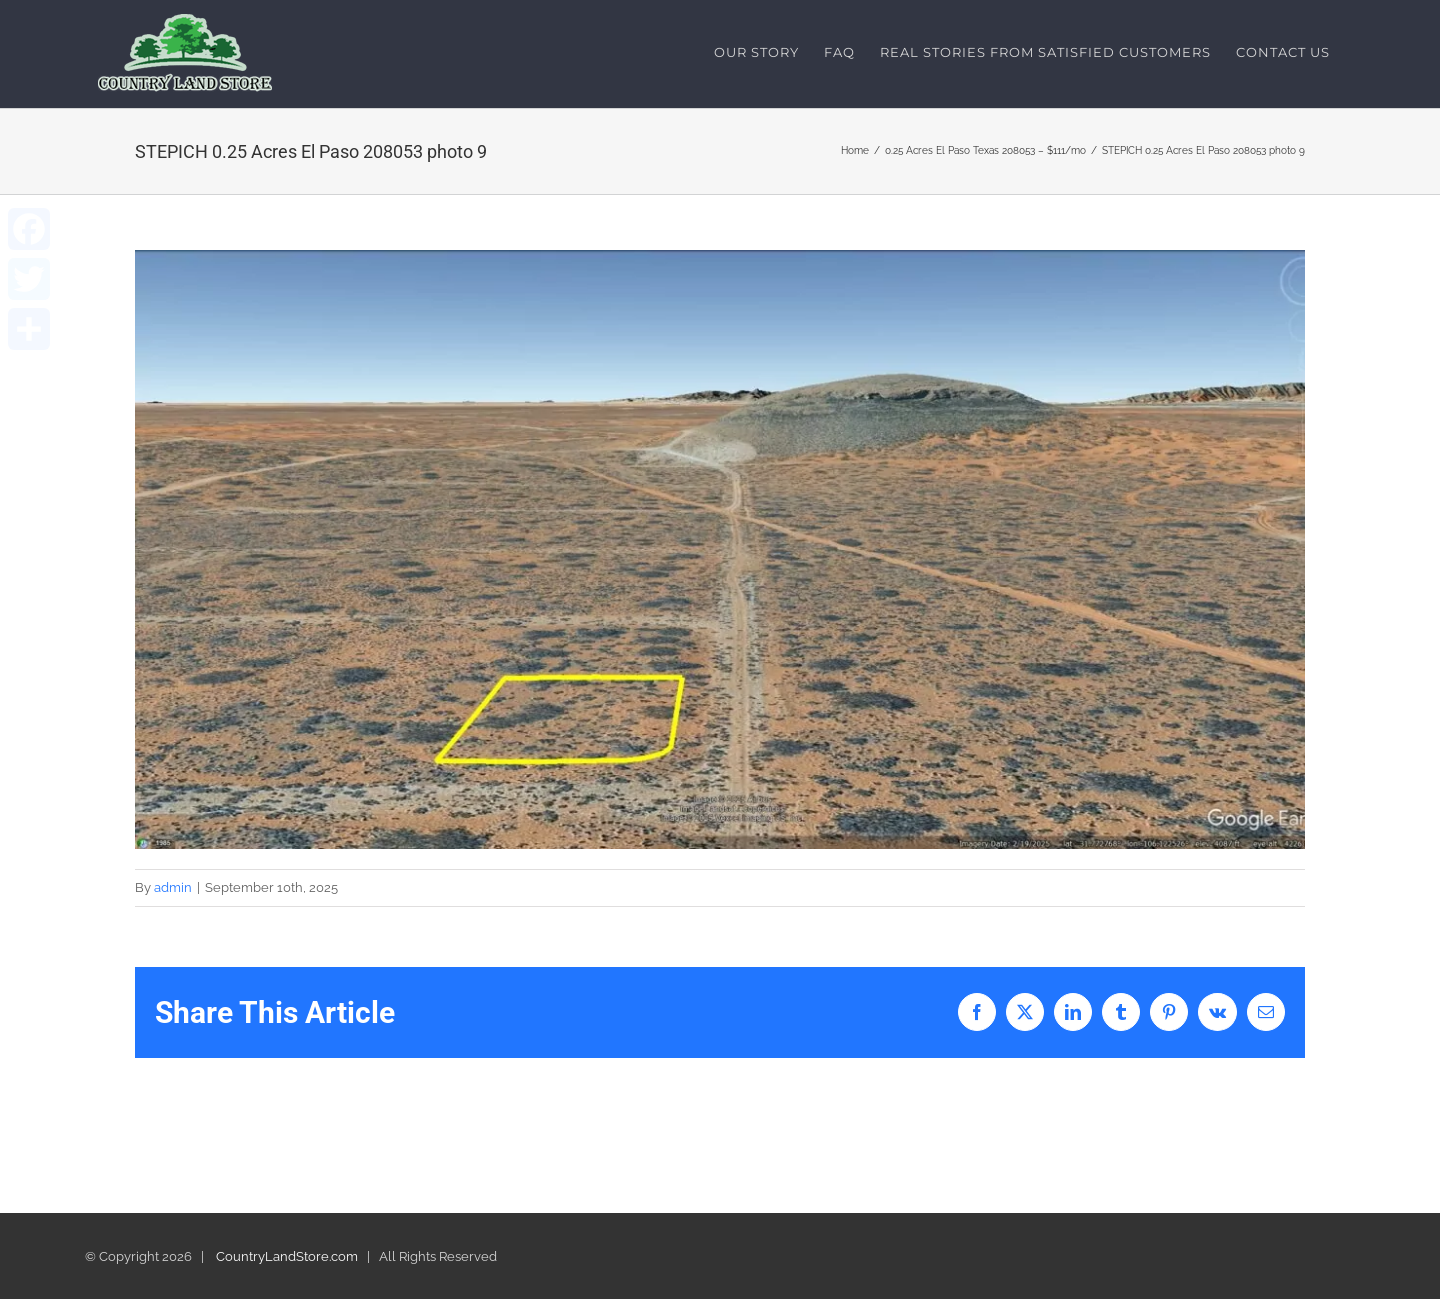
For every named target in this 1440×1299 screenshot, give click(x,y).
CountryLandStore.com (287, 1256)
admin (173, 888)
